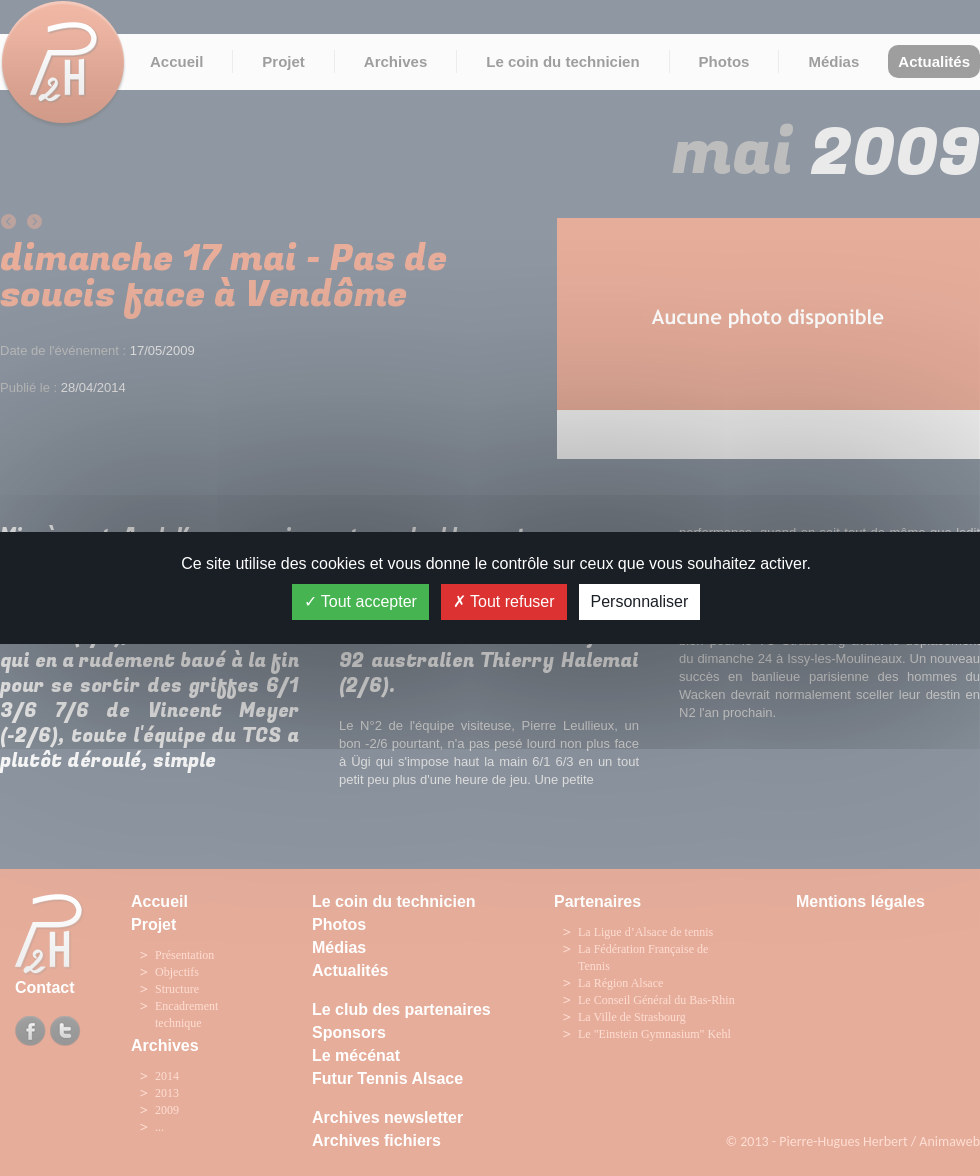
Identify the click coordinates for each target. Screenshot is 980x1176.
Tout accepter (360, 601)
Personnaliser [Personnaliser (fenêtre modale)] (640, 601)
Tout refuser (504, 601)
